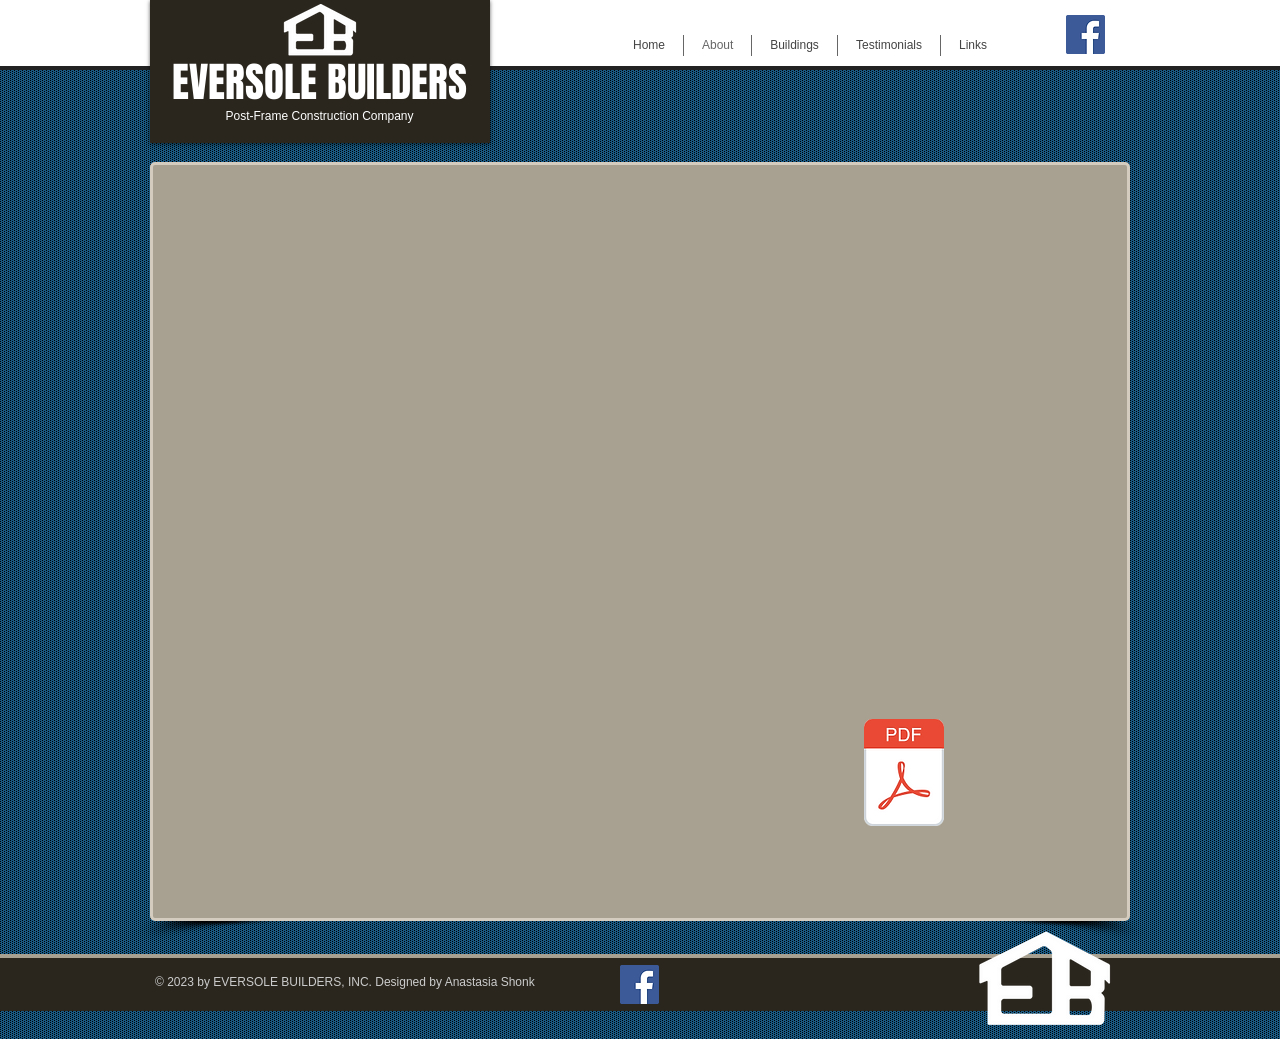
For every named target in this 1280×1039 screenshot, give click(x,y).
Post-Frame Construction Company (319, 116)
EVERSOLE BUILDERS (319, 82)
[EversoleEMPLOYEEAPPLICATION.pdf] (904, 775)
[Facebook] (1085, 34)
